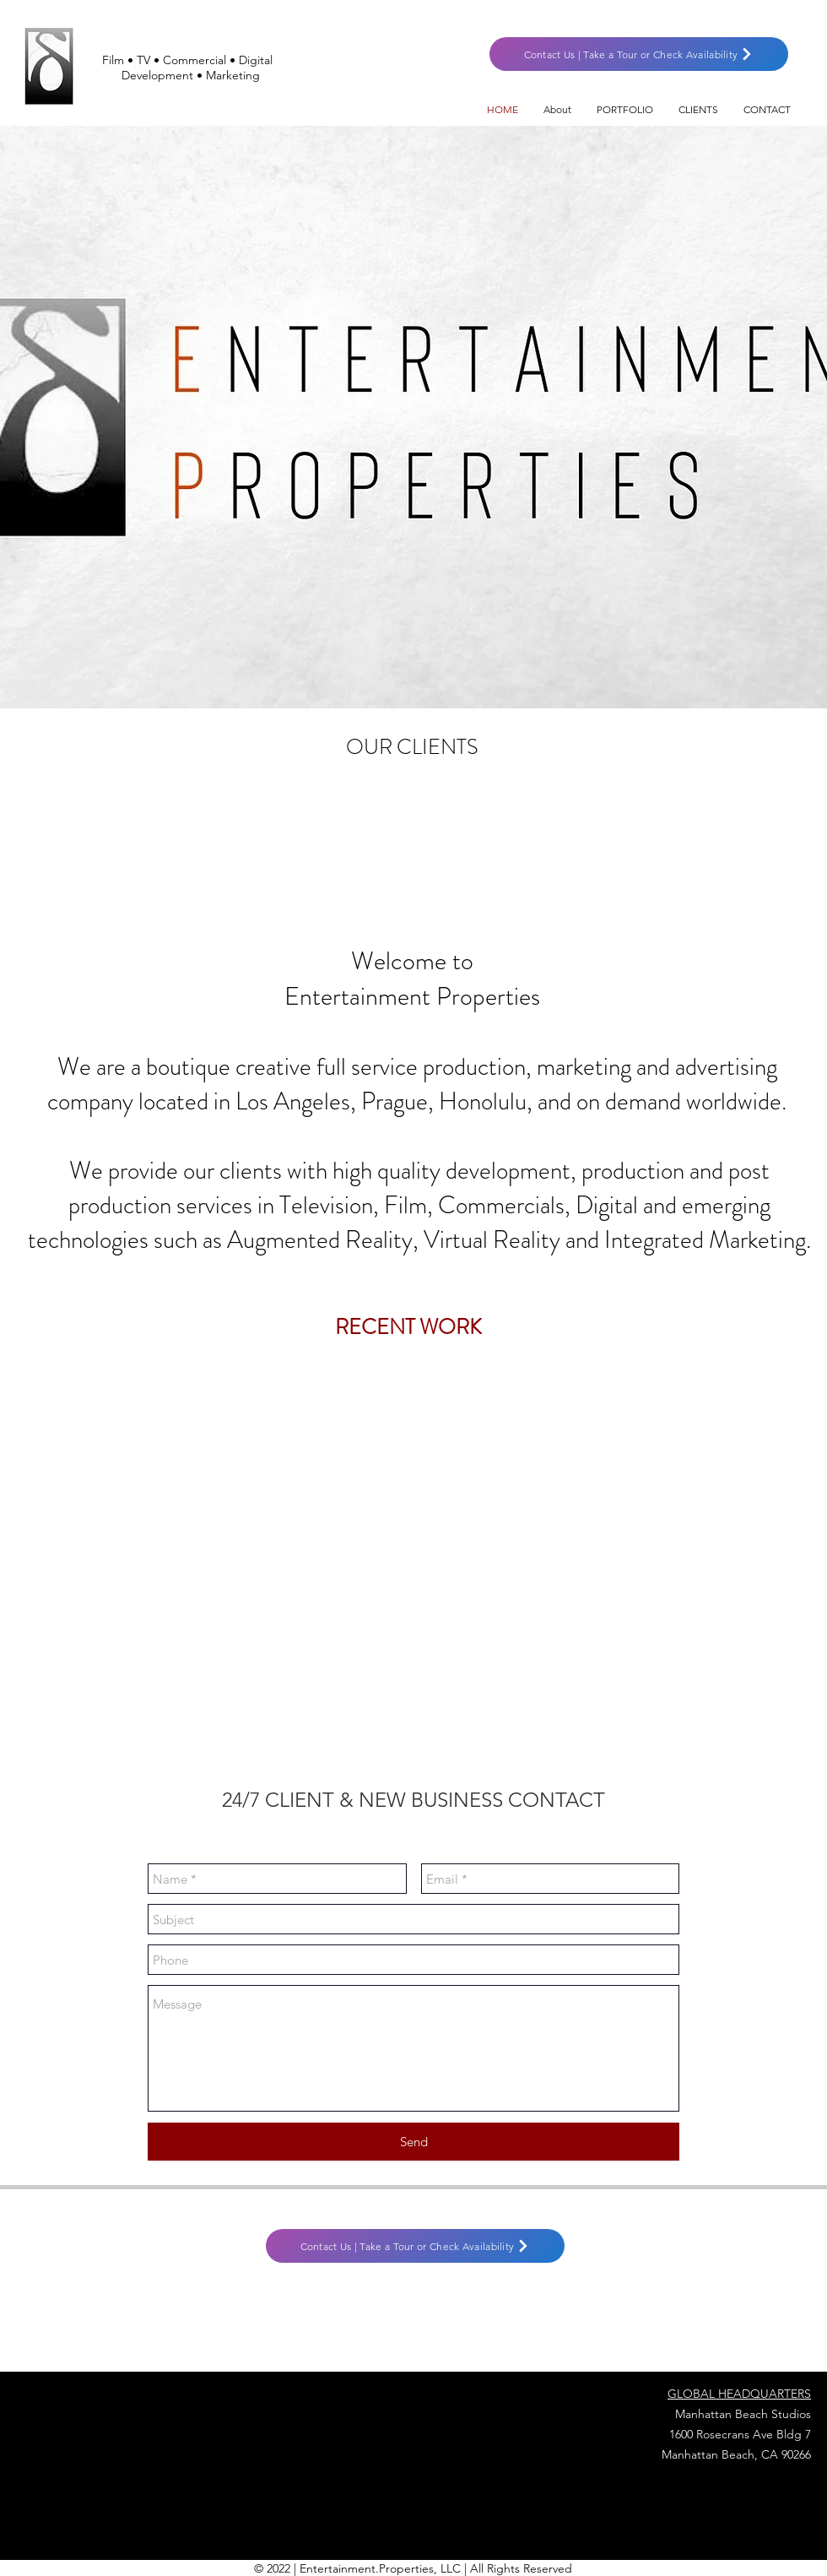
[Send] (413, 2142)
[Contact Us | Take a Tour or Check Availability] (638, 54)
